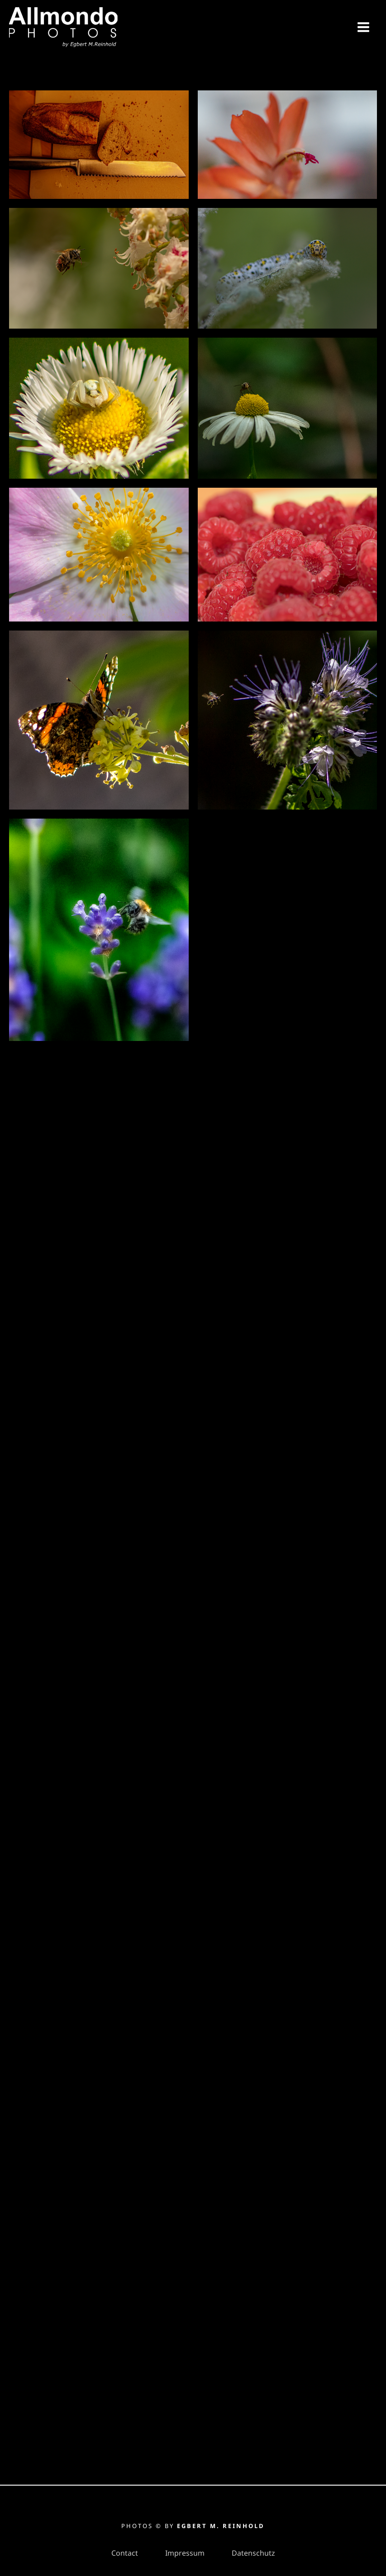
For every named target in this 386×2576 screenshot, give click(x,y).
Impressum (185, 2553)
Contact (124, 2553)
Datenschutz (253, 2553)
